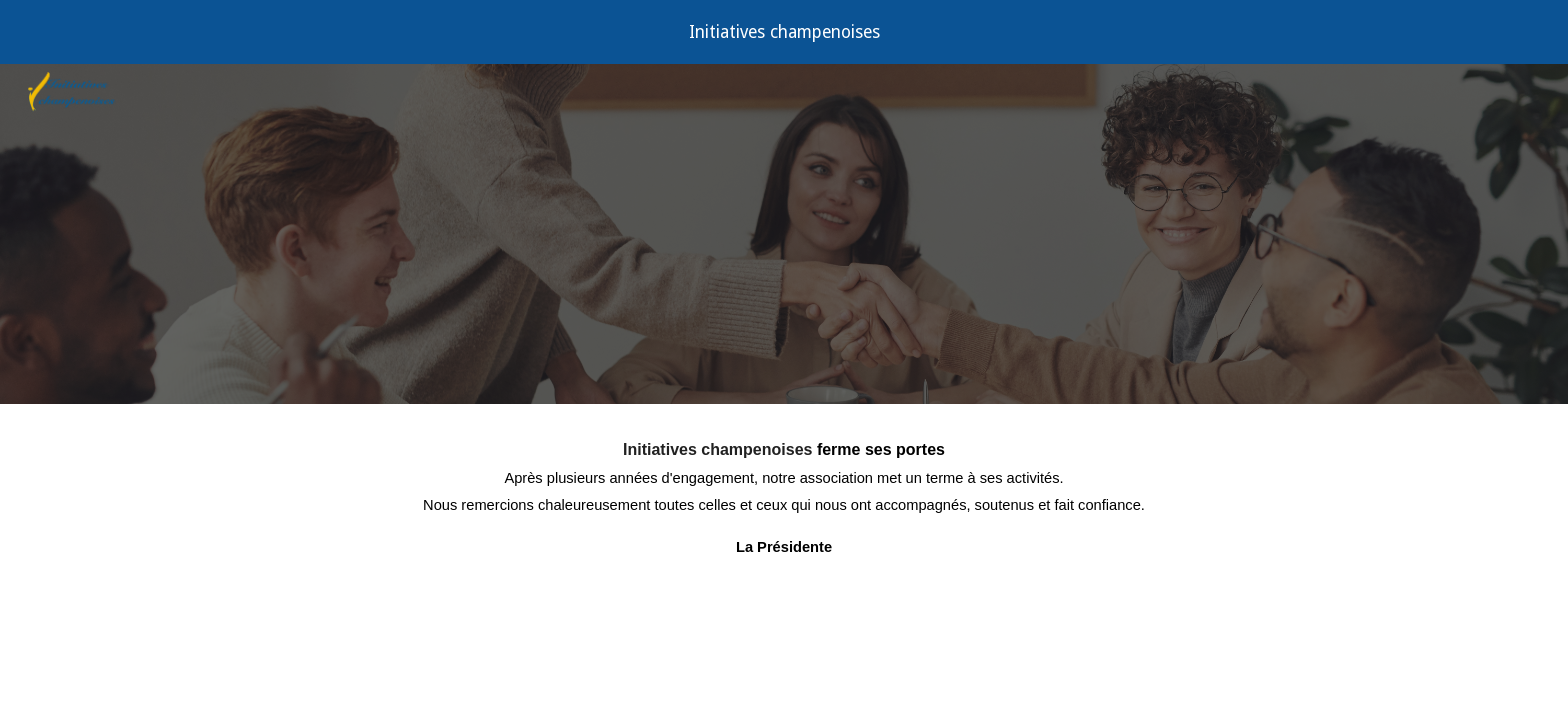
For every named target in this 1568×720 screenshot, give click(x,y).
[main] (784, 533)
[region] (784, 32)
